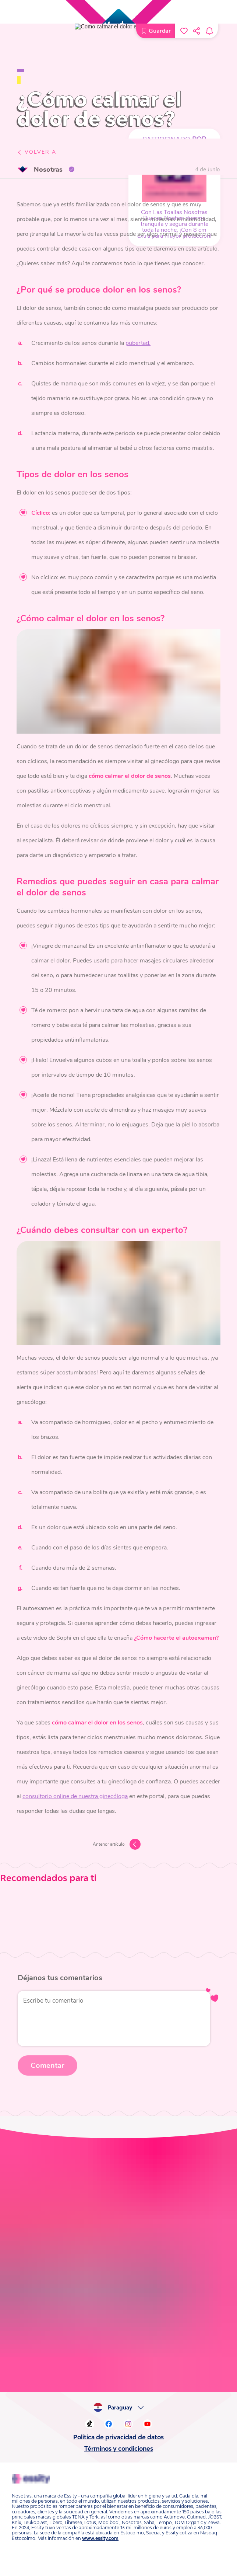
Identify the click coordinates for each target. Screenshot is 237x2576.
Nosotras (43, 167)
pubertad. (128, 339)
